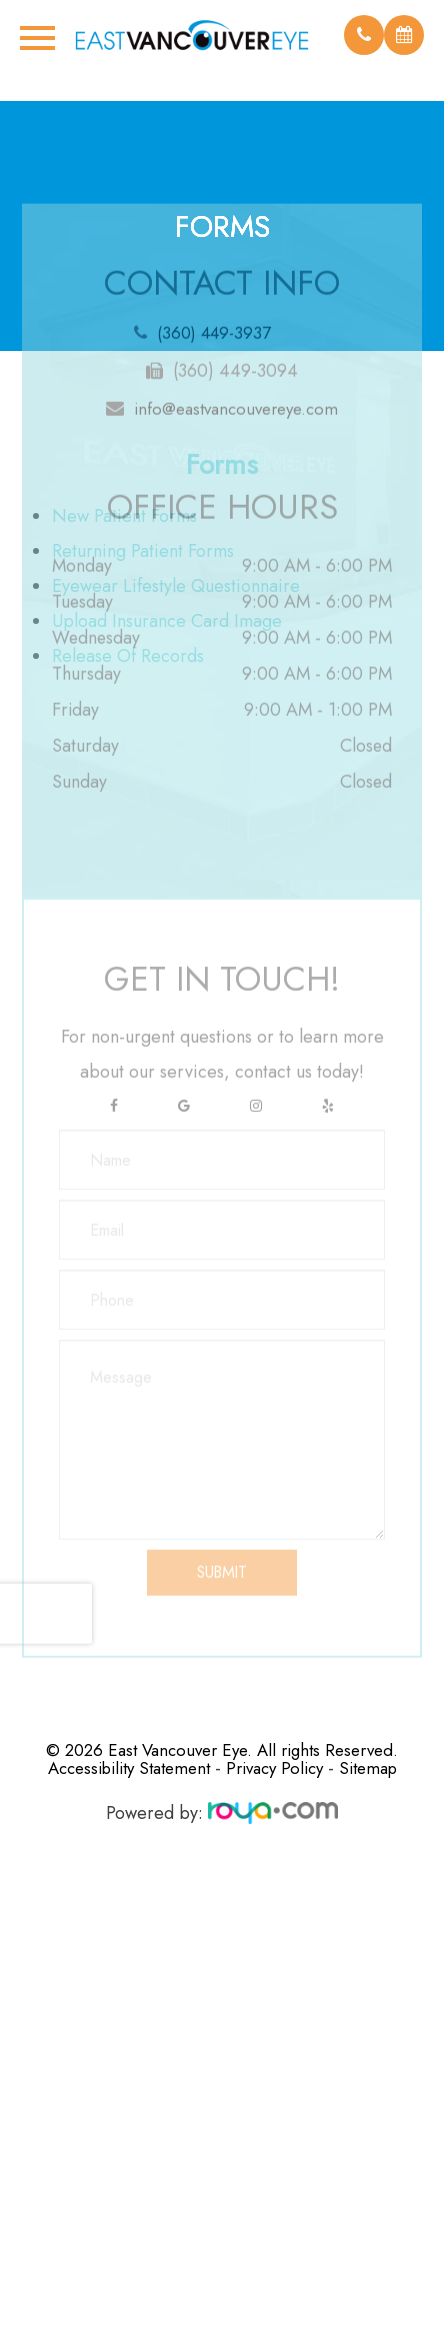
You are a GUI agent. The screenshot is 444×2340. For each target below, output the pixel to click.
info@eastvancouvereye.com (236, 379)
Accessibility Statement (129, 1768)
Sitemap (368, 1768)
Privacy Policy (274, 1768)
